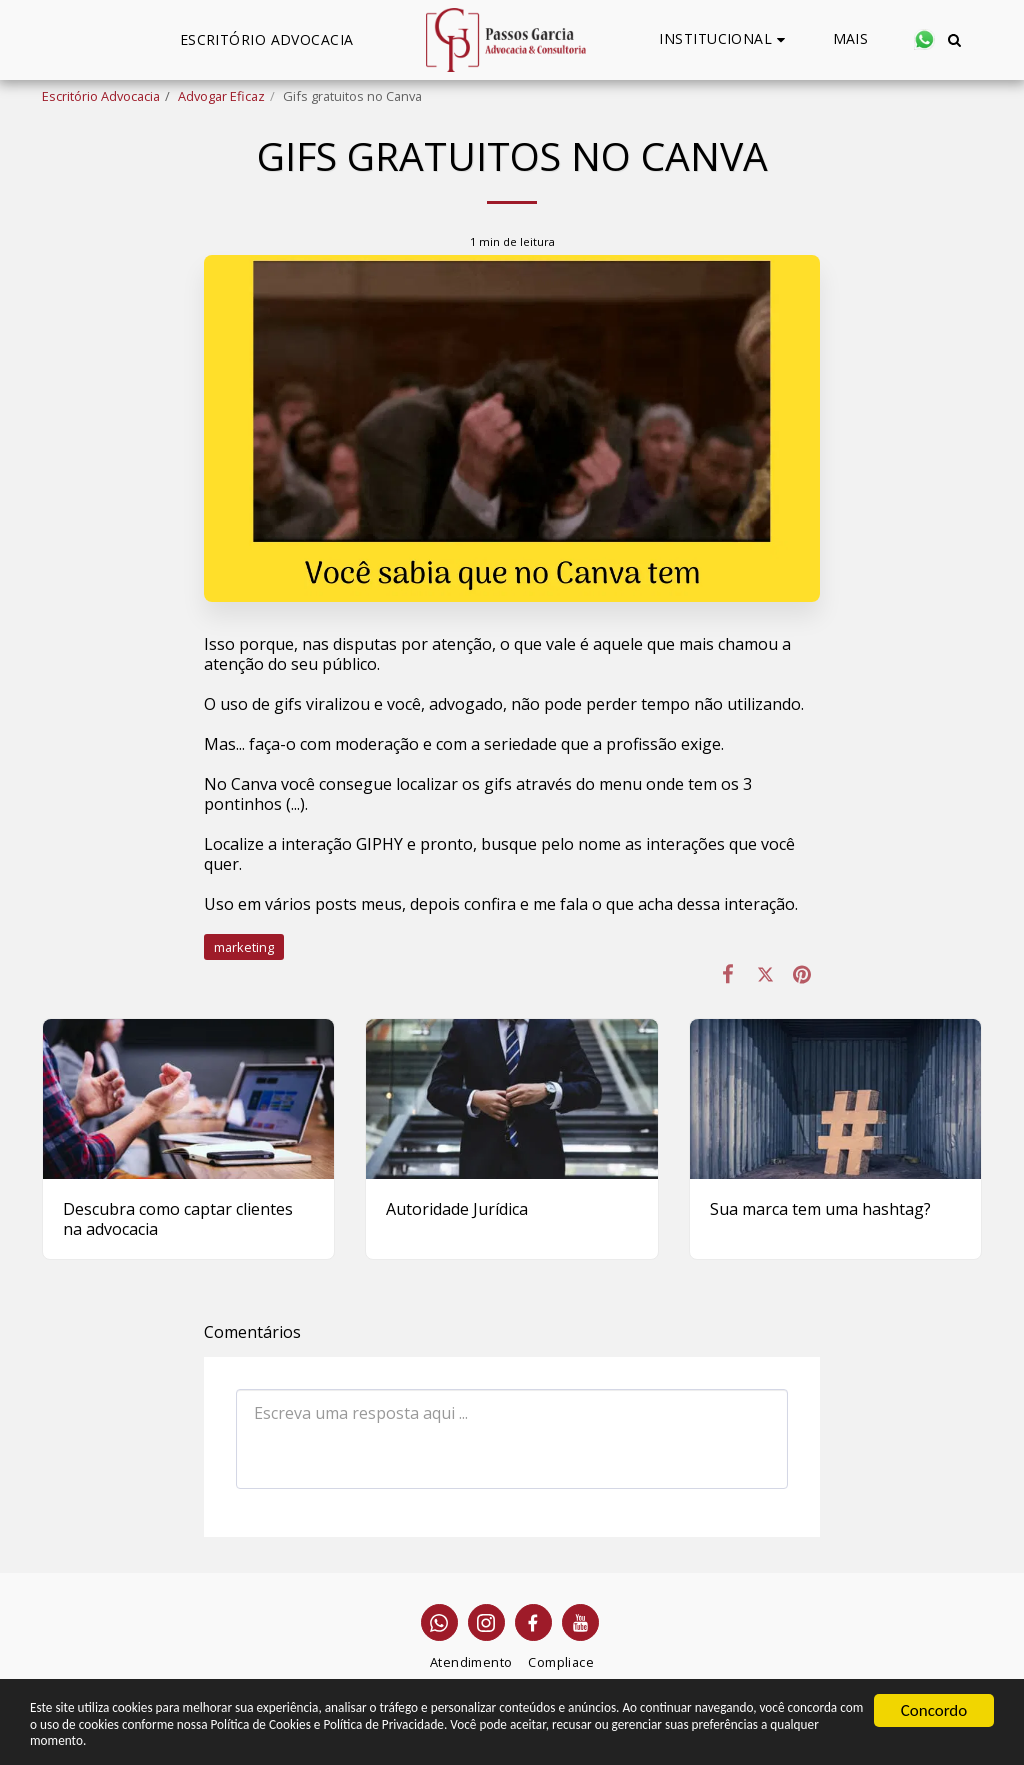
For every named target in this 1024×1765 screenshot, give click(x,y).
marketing (244, 947)
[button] (724, 39)
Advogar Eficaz (221, 96)
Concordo (934, 1694)
